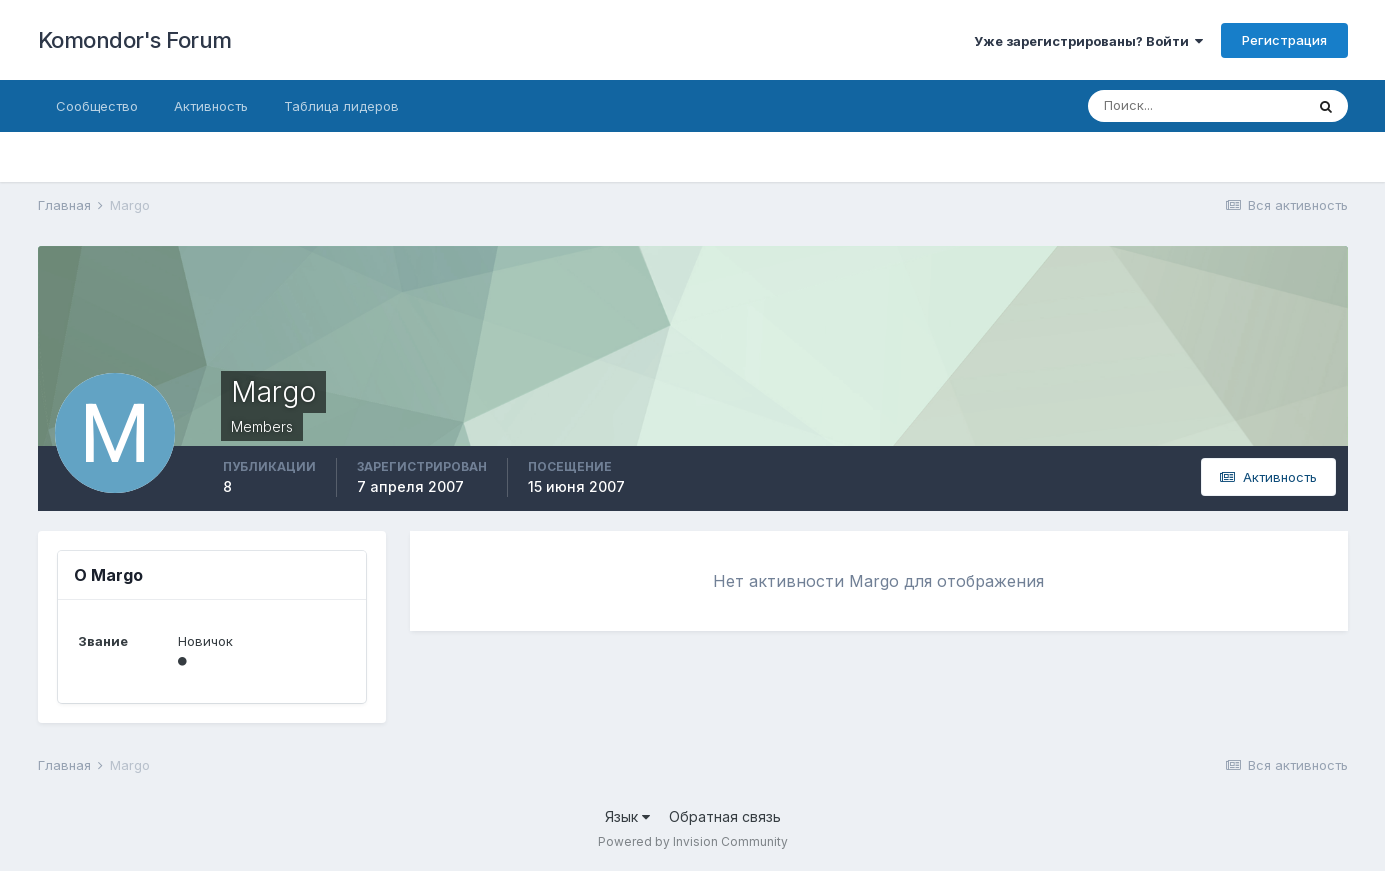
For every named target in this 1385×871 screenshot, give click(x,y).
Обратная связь (725, 816)
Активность (211, 106)
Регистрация (1284, 40)
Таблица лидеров (341, 106)
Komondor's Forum (135, 40)
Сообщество (97, 106)
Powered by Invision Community (693, 841)
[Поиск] (1196, 106)
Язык (627, 816)
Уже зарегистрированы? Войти (1088, 41)
